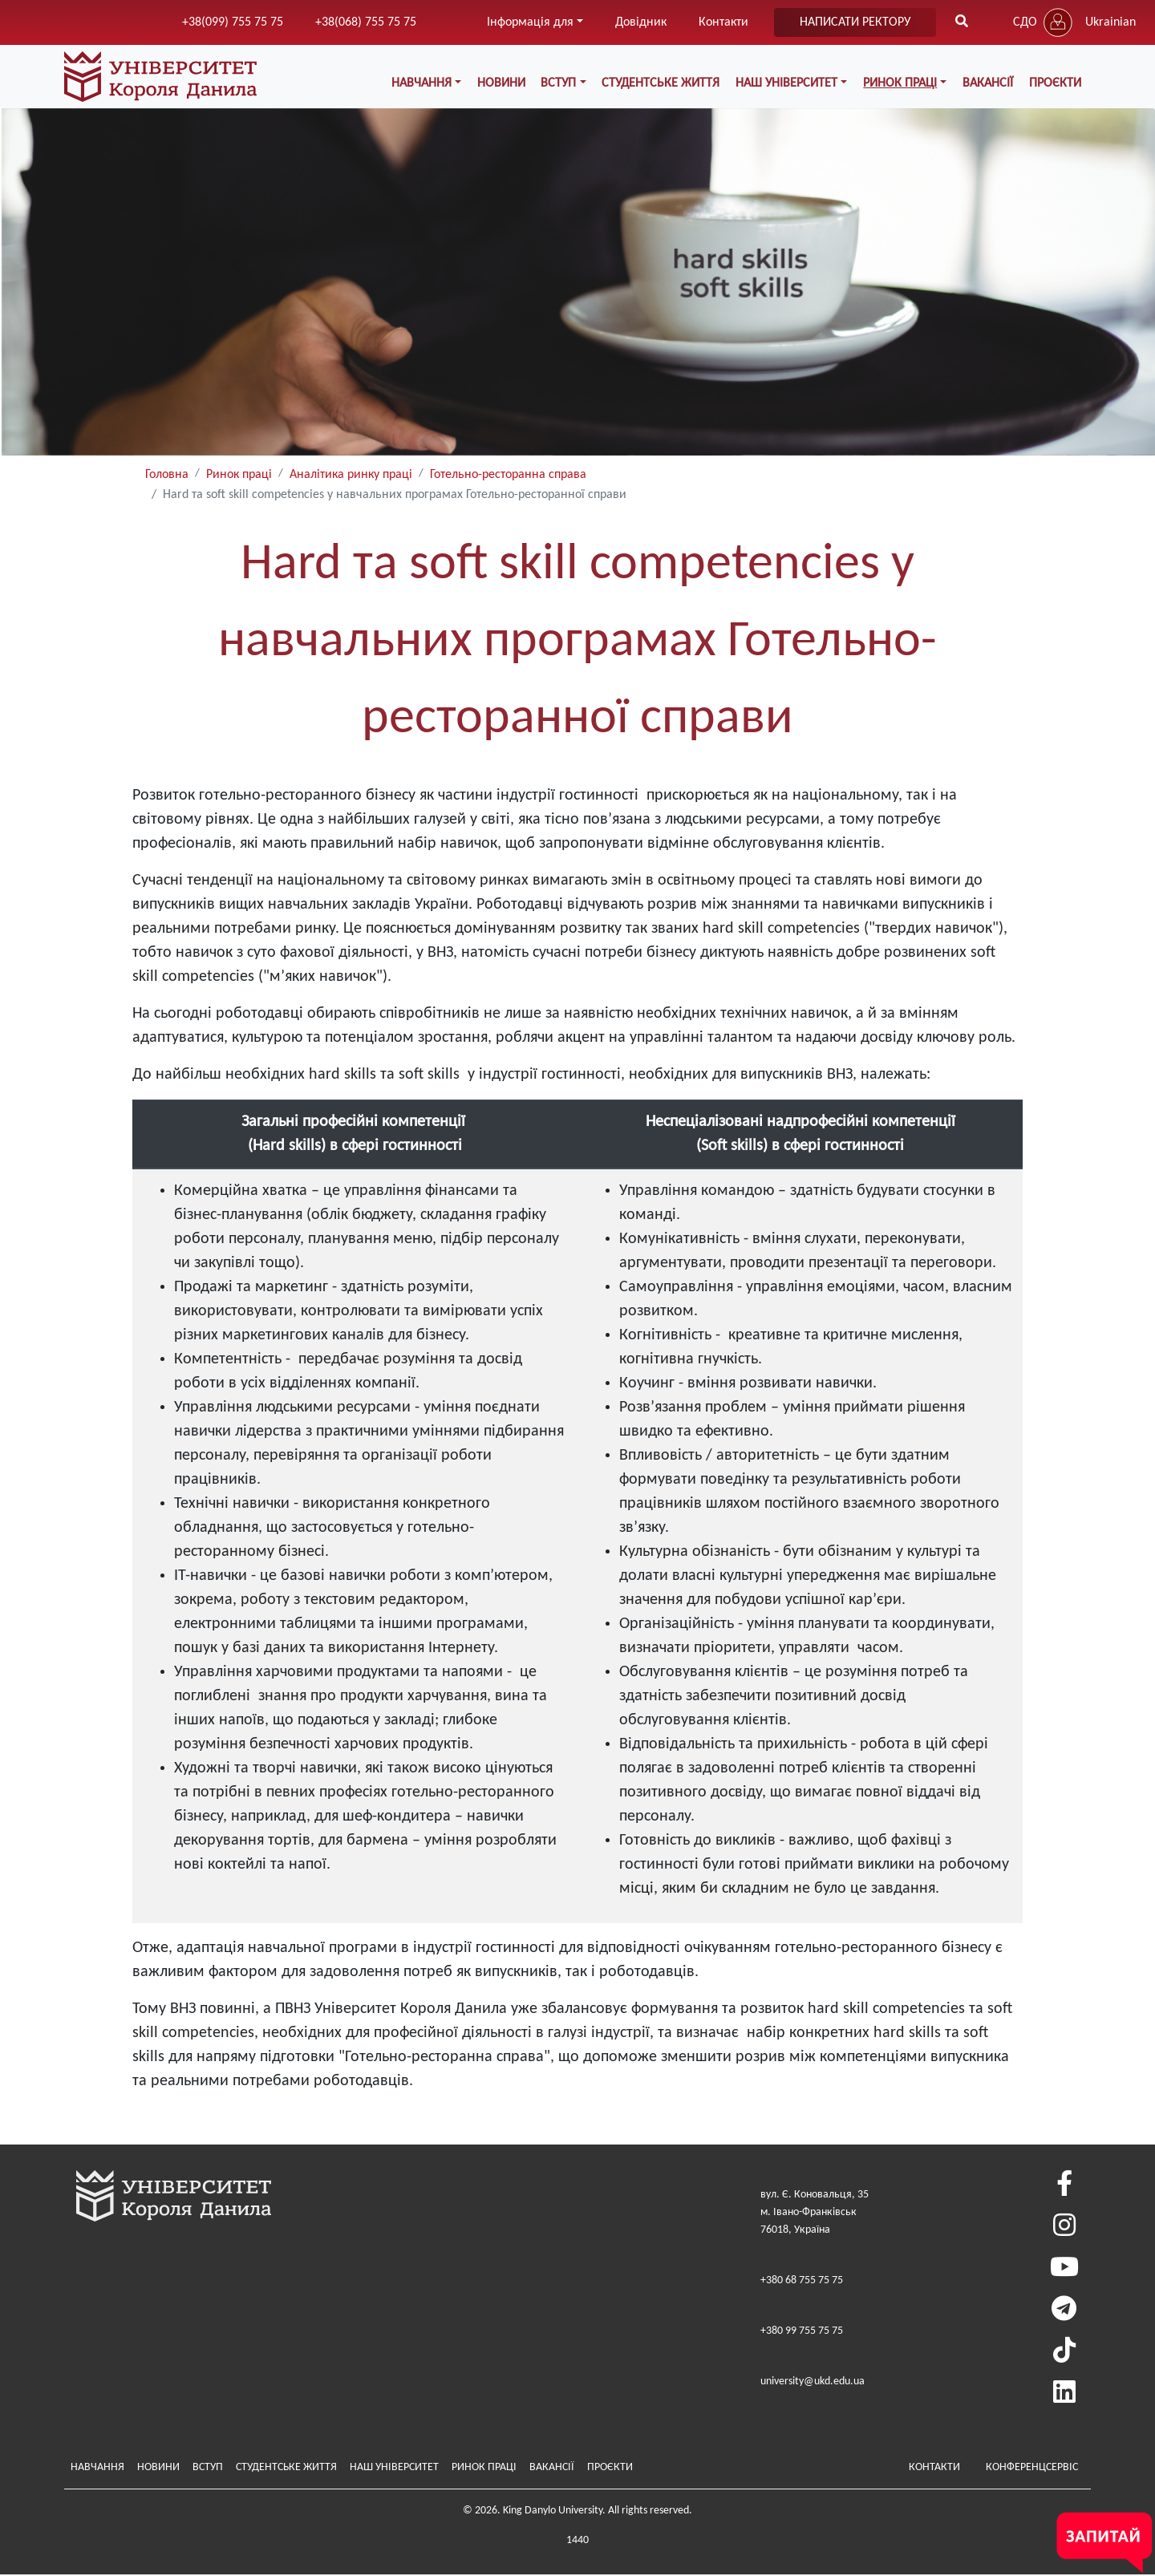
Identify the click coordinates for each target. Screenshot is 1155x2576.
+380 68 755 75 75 (801, 2281)
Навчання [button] (424, 83)
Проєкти (1055, 83)
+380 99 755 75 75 (801, 2332)
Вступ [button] (560, 83)
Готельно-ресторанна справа (508, 475)
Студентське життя (662, 83)
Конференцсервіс (1032, 2467)
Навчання (97, 2467)
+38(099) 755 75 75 (232, 22)
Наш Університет (394, 2467)
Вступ (207, 2467)
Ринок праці (239, 475)
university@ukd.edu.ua (812, 2382)
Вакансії (988, 83)
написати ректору (855, 22)
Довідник (641, 22)
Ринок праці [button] (901, 83)
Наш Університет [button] (788, 83)
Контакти (723, 22)
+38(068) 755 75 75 (365, 22)
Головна (166, 475)
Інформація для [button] (530, 22)
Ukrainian (1110, 22)
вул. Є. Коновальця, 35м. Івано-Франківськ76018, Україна (814, 2212)
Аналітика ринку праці (351, 475)
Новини (503, 83)
